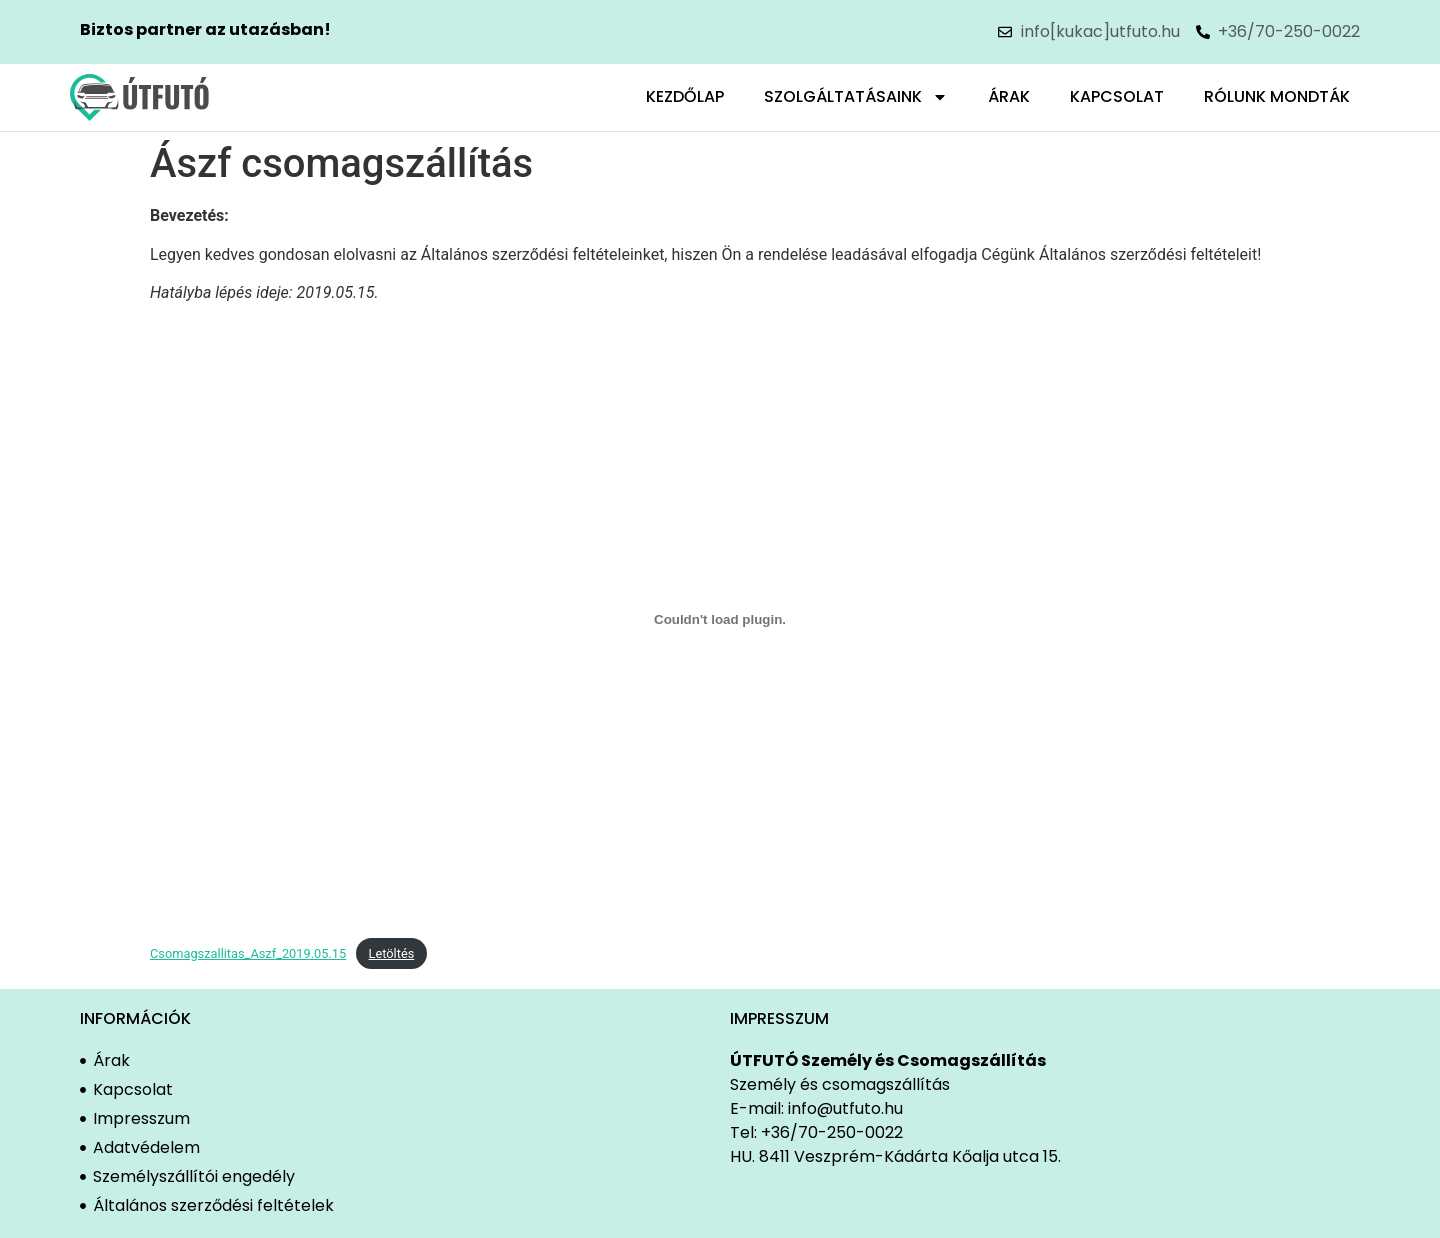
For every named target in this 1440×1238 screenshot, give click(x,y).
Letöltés (392, 953)
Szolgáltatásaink (856, 97)
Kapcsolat (1117, 96)
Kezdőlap (685, 96)
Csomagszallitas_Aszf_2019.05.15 (248, 953)
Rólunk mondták (1277, 96)
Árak (1009, 96)
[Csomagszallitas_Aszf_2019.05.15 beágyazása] (720, 620)
